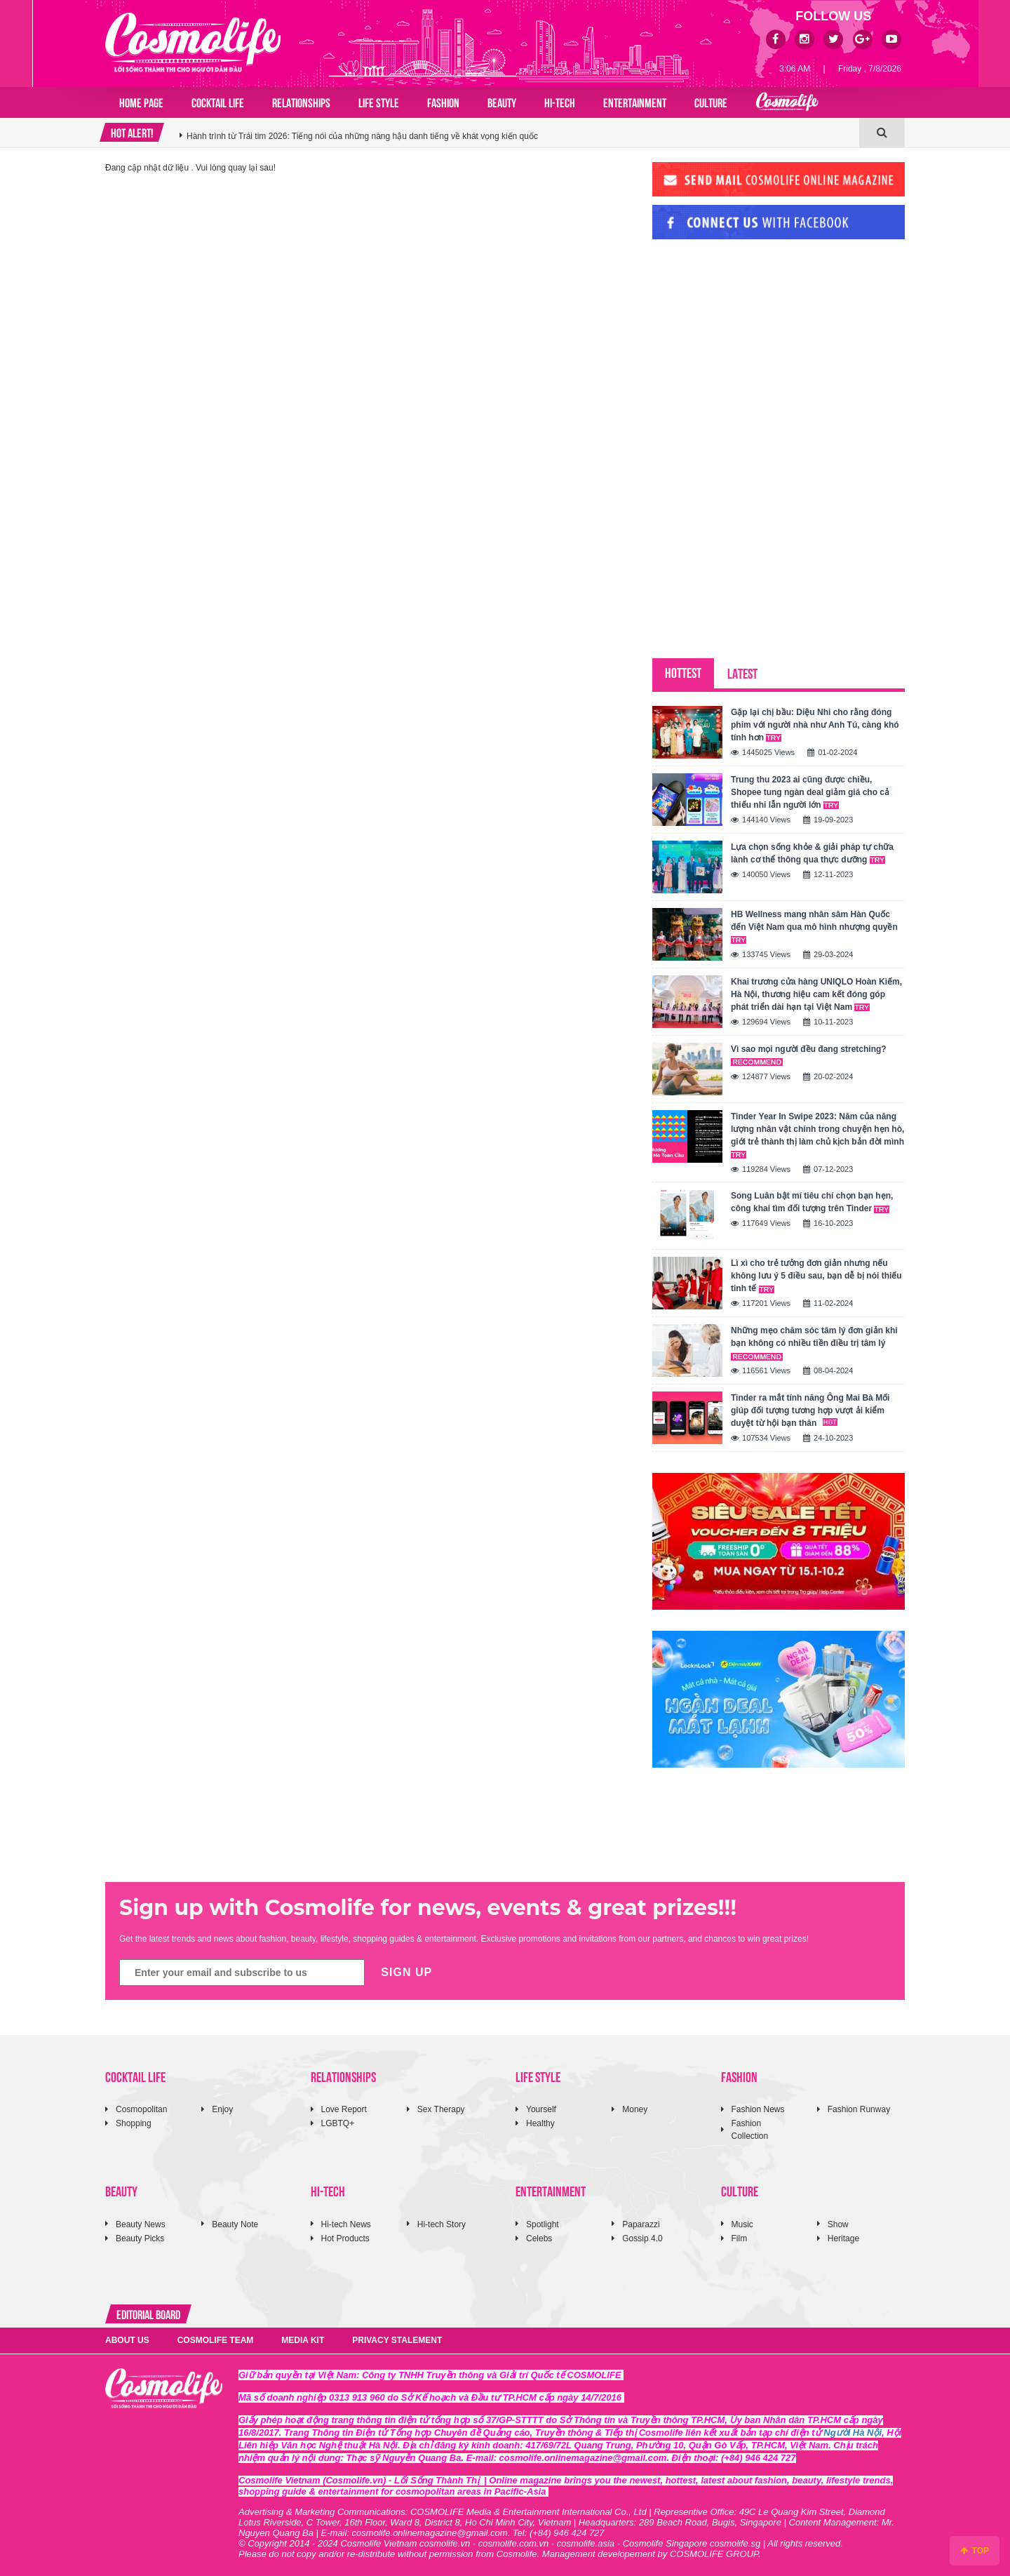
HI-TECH (559, 101)
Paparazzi (640, 2224)
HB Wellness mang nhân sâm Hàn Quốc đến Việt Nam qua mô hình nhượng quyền (814, 926)
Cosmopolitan (141, 2109)
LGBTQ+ (338, 2123)
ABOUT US (127, 2340)
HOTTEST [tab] (683, 672)
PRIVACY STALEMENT (397, 2340)
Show (838, 2224)
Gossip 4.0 (642, 2238)
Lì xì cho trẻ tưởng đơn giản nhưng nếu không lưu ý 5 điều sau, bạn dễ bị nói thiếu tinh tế (816, 1275)
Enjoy (222, 2109)
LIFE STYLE (378, 101)
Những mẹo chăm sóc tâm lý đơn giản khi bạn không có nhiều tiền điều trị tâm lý (814, 1343)
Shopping (134, 2123)
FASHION (443, 101)
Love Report (344, 2109)
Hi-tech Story (441, 2224)
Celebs (539, 2238)
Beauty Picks (140, 2238)
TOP (974, 2551)
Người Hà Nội (852, 2432)
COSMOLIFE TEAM (215, 2340)
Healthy (540, 2123)
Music (742, 2224)
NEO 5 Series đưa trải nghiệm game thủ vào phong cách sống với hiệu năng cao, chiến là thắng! (367, 133)
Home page (141, 101)
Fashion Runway (859, 2109)
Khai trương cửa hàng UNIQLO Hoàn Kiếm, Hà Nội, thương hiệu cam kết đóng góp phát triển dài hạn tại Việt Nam (816, 994)
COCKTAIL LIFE (217, 101)
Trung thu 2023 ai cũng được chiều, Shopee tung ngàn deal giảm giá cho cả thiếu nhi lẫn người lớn (810, 792)
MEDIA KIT (302, 2340)
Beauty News (141, 2224)
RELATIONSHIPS (301, 101)
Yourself (541, 2109)
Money (634, 2109)
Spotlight (542, 2224)
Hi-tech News (346, 2224)
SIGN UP (406, 1972)
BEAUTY (501, 101)
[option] (519, 132)
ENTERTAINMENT (634, 101)
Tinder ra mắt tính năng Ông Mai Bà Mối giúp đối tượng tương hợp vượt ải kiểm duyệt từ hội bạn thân (810, 1410)
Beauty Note (235, 2224)
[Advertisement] (757, 346)
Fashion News (758, 2109)
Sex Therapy (441, 2109)
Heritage (843, 2238)
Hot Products (345, 2238)
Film (740, 2238)
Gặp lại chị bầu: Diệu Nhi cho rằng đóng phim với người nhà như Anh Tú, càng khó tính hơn (815, 724)
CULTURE (710, 101)
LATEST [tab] (742, 672)
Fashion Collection (750, 2129)
